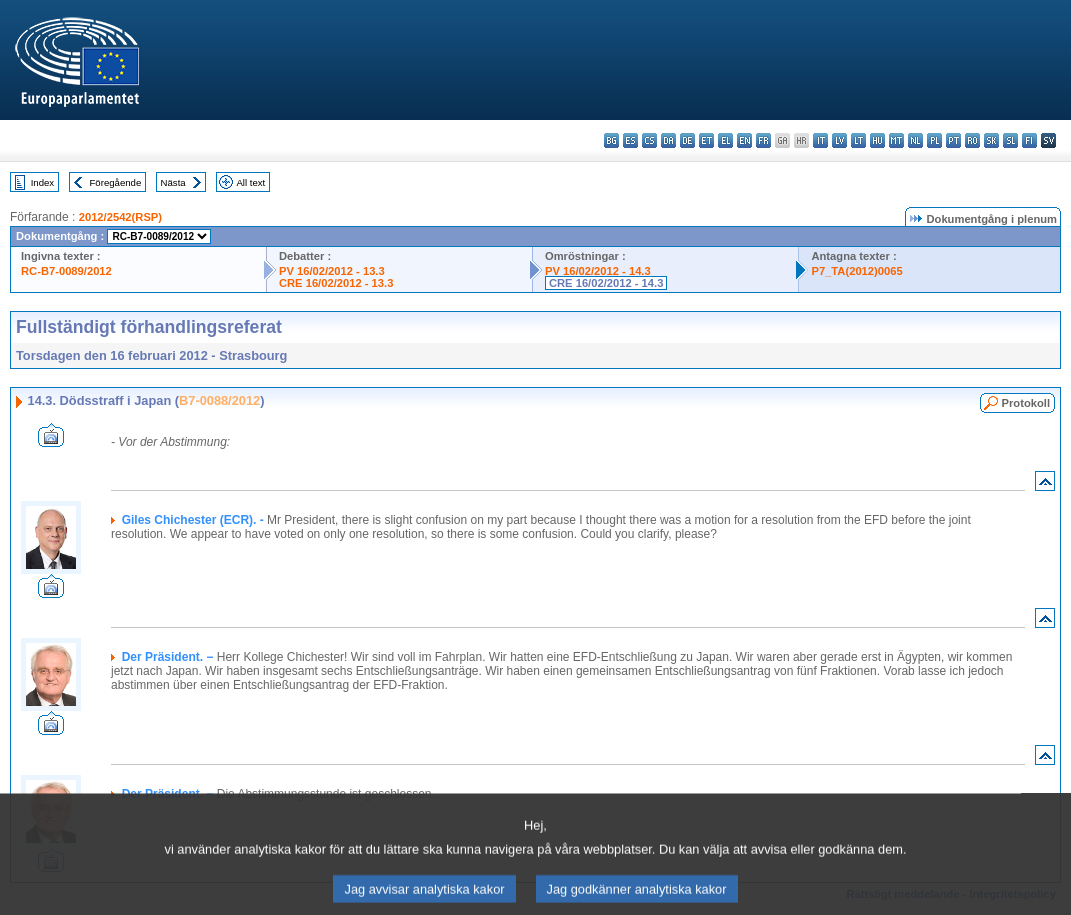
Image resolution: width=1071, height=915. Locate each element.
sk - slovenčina (991, 140)
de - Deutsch (687, 140)
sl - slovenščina (1010, 140)
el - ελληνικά (725, 140)
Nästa (173, 182)
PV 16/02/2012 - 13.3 (332, 271)
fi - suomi (1029, 140)
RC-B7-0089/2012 (66, 271)
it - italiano (820, 140)
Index (42, 182)
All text (250, 182)
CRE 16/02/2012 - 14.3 (606, 283)
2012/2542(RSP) (120, 217)
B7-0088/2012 (219, 400)
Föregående (116, 182)
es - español (630, 140)
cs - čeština (649, 140)
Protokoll (1026, 403)
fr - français (763, 140)
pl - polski (934, 140)
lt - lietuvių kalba (858, 140)
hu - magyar (877, 140)
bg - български (611, 140)
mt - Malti (896, 140)
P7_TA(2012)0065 (856, 271)
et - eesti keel (706, 140)
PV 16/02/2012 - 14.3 (598, 271)
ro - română (972, 140)
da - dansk (668, 140)
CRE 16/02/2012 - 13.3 (336, 283)
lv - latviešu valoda (839, 140)
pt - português (953, 140)
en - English (744, 140)
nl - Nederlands (915, 140)
